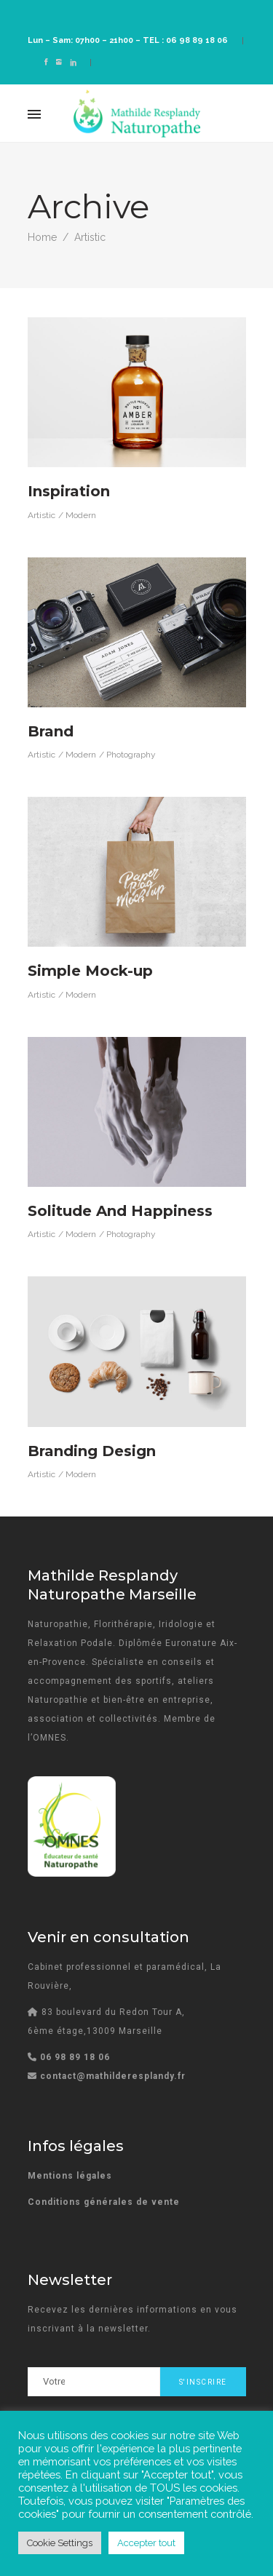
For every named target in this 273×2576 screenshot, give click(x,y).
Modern (81, 515)
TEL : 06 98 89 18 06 (185, 40)
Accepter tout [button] (146, 2542)
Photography (131, 755)
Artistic (41, 515)
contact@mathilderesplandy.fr (113, 2076)
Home (42, 237)
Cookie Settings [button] (59, 2542)
